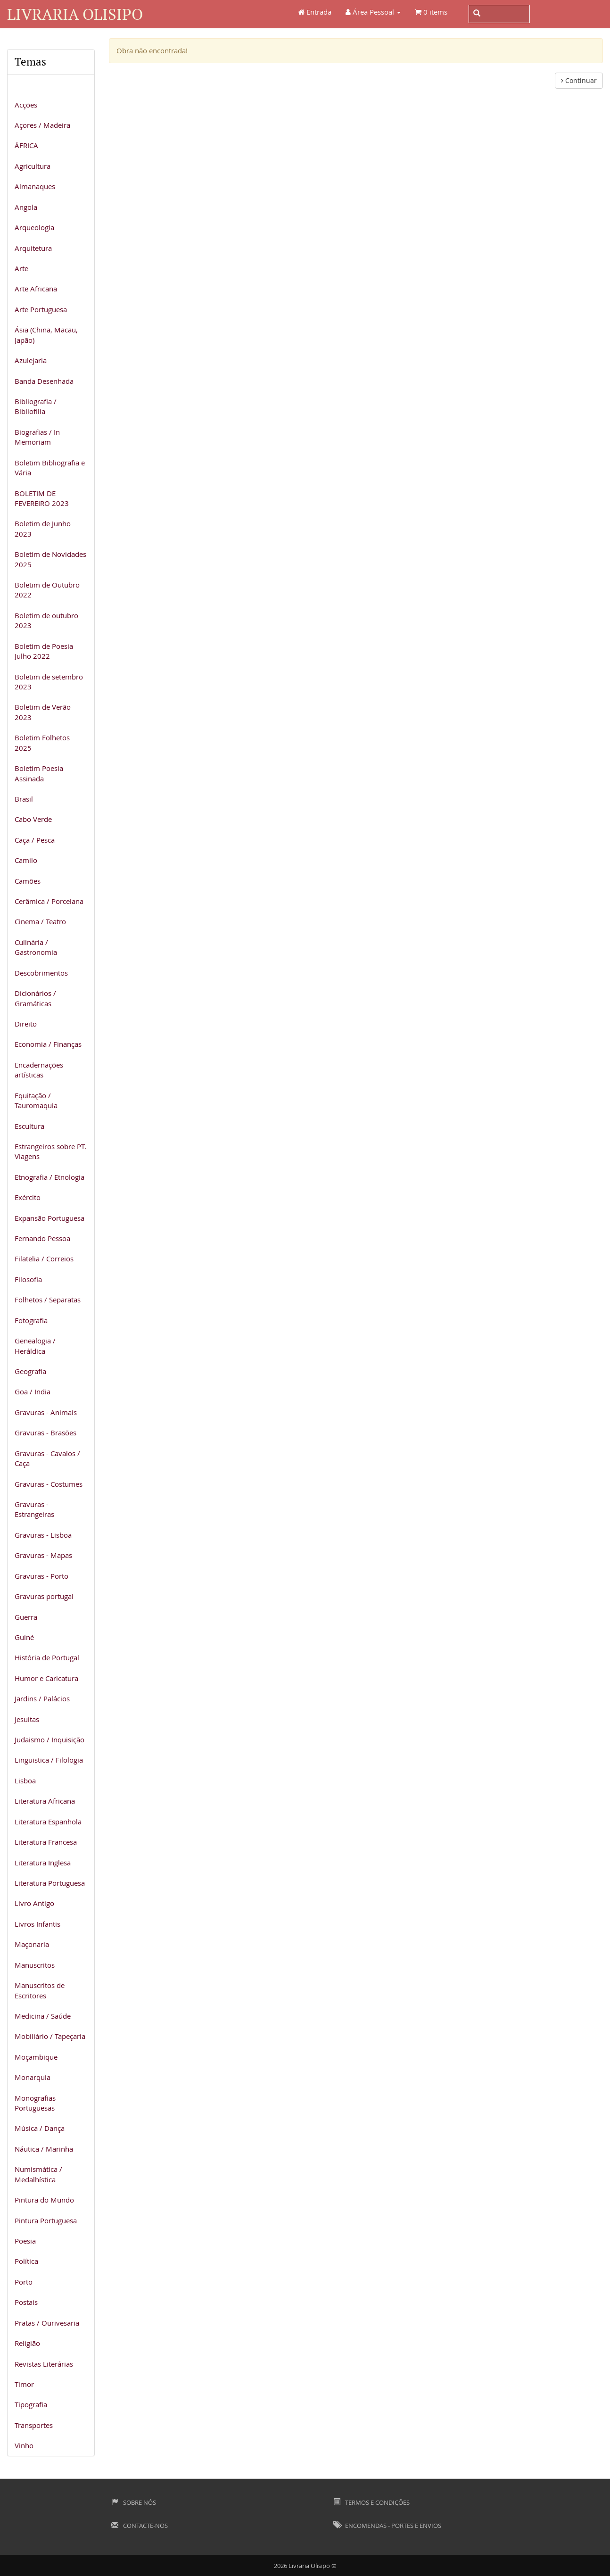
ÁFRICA (26, 145)
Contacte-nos (139, 2525)
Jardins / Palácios (42, 1698)
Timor (24, 2384)
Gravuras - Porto (41, 1576)
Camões (28, 881)
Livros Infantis (37, 1924)
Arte (21, 268)
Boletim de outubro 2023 (46, 620)
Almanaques (35, 186)
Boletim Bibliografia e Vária (50, 467)
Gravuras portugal (44, 1596)
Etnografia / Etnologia (49, 1177)
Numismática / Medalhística (38, 2174)
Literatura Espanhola (48, 1821)
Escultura (29, 1126)
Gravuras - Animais (46, 1412)
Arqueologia (34, 227)
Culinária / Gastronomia (36, 947)
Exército (28, 1197)
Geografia (30, 1371)
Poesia (25, 2240)
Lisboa (25, 1780)
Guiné (24, 1637)
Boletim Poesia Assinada (39, 773)
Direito (26, 1023)
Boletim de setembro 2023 (49, 681)
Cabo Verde (33, 819)
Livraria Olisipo (75, 14)
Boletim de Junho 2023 (43, 528)
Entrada (314, 12)
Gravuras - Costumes (48, 1484)
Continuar (579, 80)
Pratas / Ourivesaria (47, 2323)
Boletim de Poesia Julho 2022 (44, 651)
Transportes (34, 2425)
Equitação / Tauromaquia (36, 1100)
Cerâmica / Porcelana (49, 901)
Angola (26, 207)
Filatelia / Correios (44, 1258)
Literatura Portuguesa (50, 1883)
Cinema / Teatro (40, 921)
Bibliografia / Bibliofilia (36, 406)
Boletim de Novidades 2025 (50, 559)
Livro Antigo (34, 1903)
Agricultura (32, 166)
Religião (27, 2343)
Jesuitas (27, 1719)
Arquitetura (33, 248)
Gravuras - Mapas (43, 1555)
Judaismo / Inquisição (49, 1739)
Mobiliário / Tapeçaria (50, 2036)
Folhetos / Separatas (48, 1299)
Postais (26, 2302)
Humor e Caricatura (46, 1678)
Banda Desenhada (44, 381)
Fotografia (31, 1320)
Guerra (26, 1617)
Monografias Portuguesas (35, 2102)
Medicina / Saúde (43, 2016)
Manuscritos (35, 1965)
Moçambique (36, 2057)
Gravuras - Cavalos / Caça (47, 1458)
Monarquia (32, 2077)
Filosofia (28, 1279)
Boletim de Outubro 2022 (47, 589)
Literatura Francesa (46, 1842)
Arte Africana (36, 288)
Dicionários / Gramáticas (35, 998)
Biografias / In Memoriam (37, 437)
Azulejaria (31, 360)
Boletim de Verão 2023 (43, 711)
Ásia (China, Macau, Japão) (46, 334)
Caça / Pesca (35, 840)
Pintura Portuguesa (46, 2220)
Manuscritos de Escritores (40, 1990)
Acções (26, 104)
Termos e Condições (371, 2502)
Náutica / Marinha (44, 2149)
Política (26, 2261)
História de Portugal (47, 1657)
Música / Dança (40, 2128)
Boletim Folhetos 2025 (42, 742)
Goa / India (32, 1391)
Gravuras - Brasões (45, 1432)
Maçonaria (32, 1944)
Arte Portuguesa (41, 309)
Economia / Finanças (48, 1044)
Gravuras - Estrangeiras (34, 1509)
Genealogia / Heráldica (35, 1345)
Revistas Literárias (44, 2364)
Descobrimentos (41, 972)
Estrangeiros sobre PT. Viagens (50, 1151)
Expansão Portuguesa (49, 1218)
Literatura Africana (45, 1801)
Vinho (24, 2445)
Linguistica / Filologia (49, 1759)
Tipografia (31, 2404)
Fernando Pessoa (42, 1238)
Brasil (24, 798)
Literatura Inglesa (43, 1862)
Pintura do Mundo (44, 2199)
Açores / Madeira (42, 125)
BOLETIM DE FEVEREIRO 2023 (42, 498)
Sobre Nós (133, 2502)
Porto (24, 2281)
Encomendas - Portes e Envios (387, 2525)
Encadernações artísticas (39, 1069)
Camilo (26, 860)
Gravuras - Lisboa (43, 1535)
